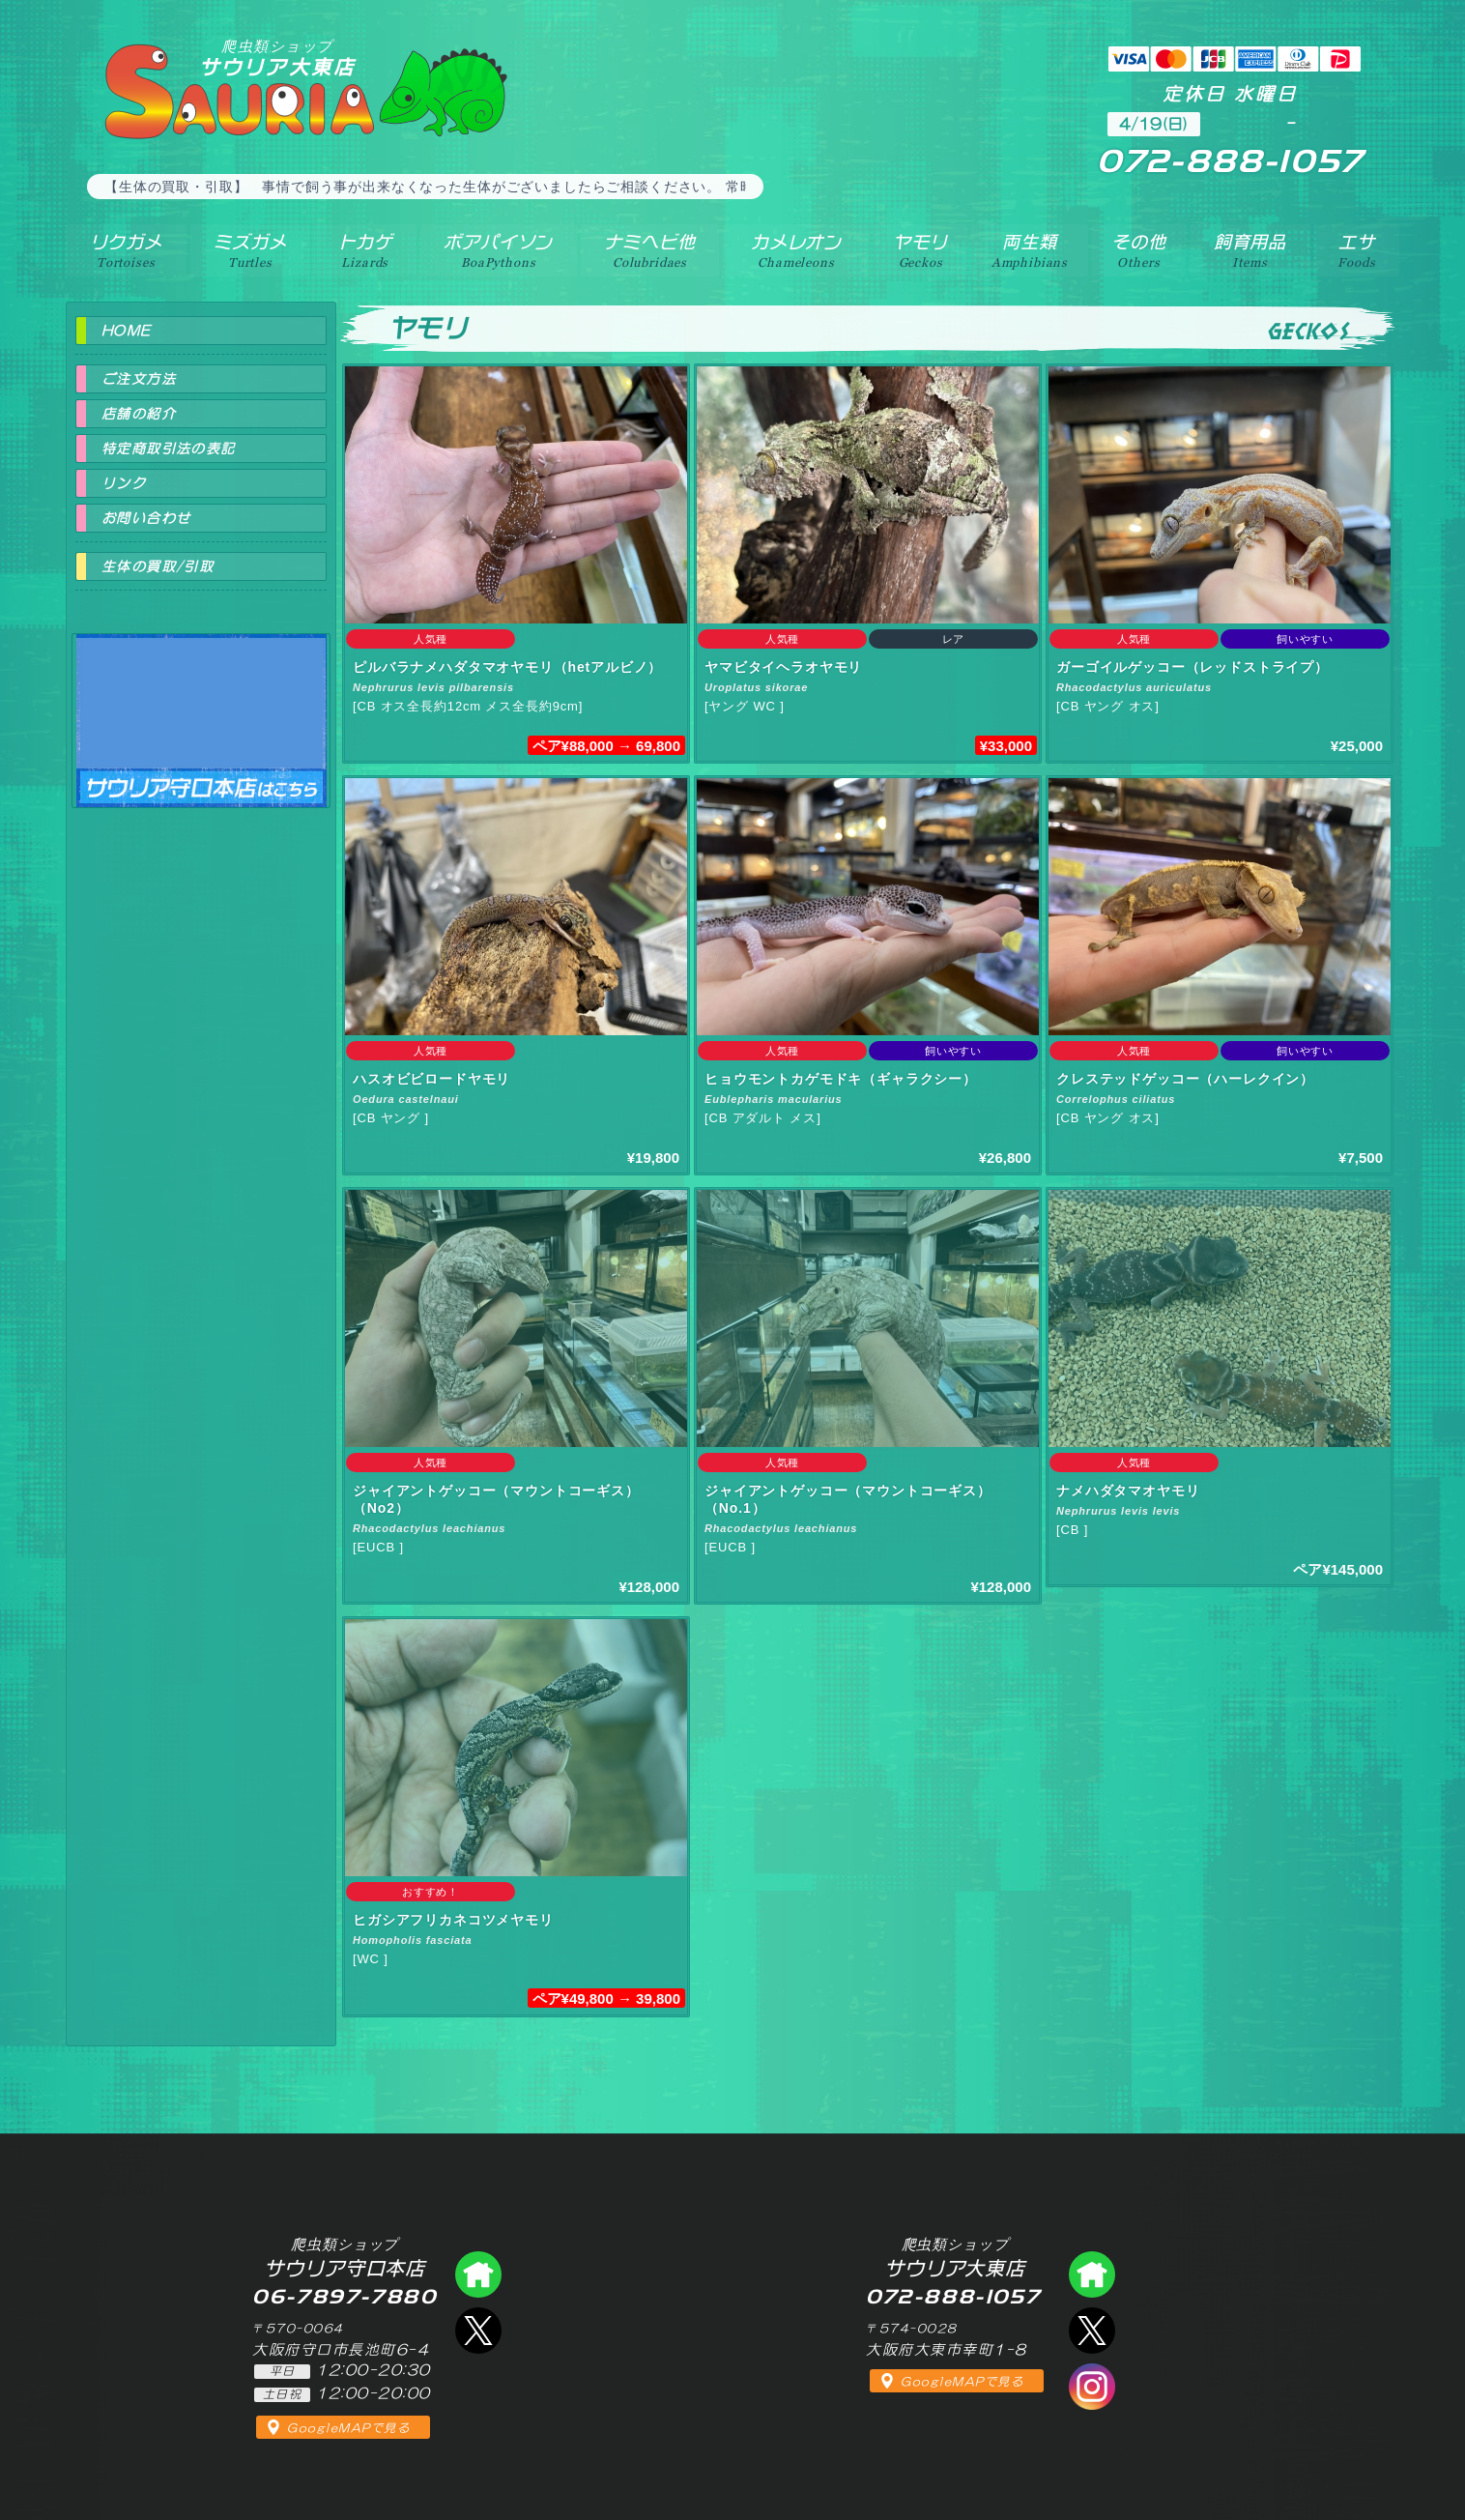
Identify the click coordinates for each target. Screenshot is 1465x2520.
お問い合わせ (145, 518)
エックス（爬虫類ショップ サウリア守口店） (478, 2330)
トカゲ (365, 250)
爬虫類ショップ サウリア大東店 (1092, 2274)
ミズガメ (250, 250)
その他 (1138, 250)
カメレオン (796, 250)
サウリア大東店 (277, 57)
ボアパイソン (498, 250)
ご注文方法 (138, 379)
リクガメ (126, 250)
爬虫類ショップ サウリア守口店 (201, 703)
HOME (126, 330)
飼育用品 (1250, 250)
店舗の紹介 (138, 413)
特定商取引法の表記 (168, 448)
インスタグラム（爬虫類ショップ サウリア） (1092, 2386)
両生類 (1029, 250)
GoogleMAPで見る (348, 2428)
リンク (123, 483)
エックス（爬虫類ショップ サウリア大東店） (1092, 2330)
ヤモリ (920, 250)
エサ (1356, 250)
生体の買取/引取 (157, 566)
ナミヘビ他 (649, 250)
